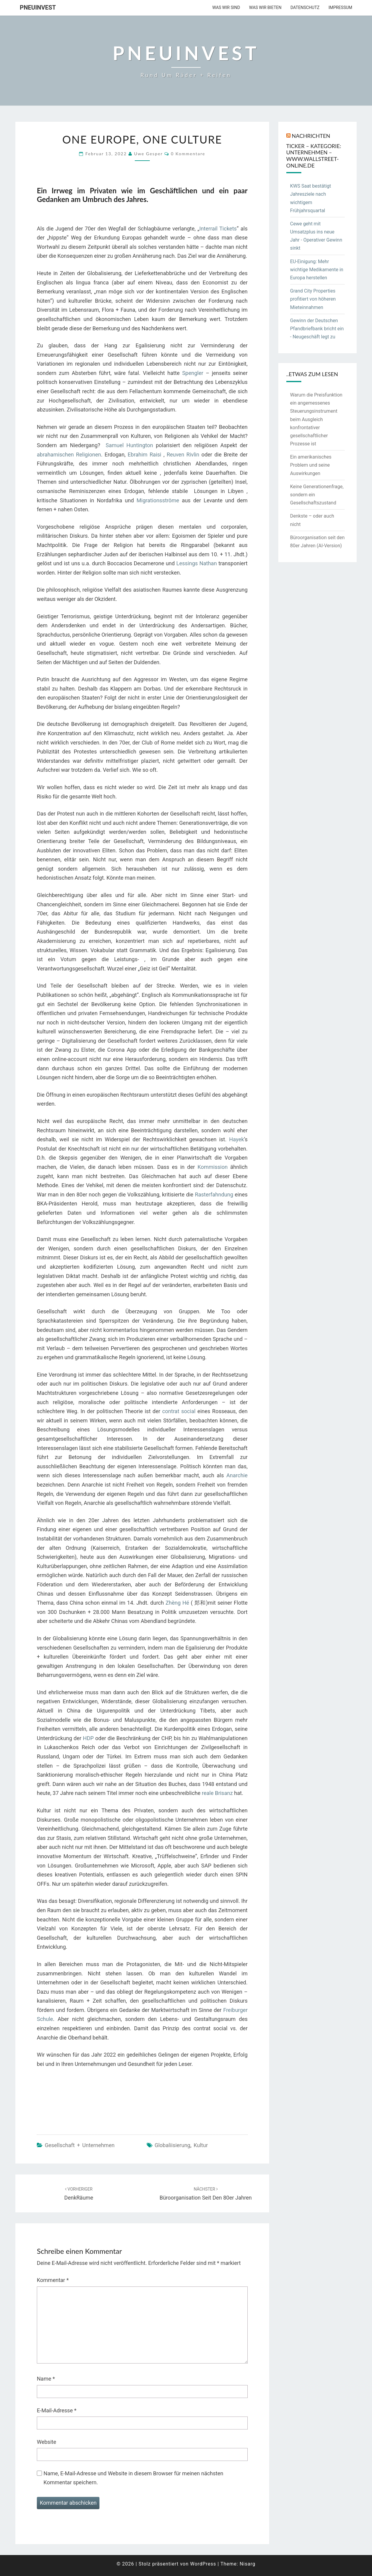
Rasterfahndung (214, 1194)
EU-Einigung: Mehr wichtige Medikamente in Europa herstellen (317, 270)
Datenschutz (305, 7)
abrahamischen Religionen (69, 454)
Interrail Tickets (218, 228)
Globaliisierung (172, 2145)
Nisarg (247, 2564)
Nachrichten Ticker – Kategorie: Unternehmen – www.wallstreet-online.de (313, 150)
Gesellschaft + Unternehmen (79, 2145)
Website (46, 2442)
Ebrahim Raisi (144, 454)
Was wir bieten (265, 7)
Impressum (340, 7)
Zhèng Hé (177, 1603)
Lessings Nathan (196, 563)
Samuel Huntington (129, 445)
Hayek (236, 1139)
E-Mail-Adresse (56, 2410)
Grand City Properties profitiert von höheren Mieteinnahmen (313, 299)
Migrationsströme (158, 500)
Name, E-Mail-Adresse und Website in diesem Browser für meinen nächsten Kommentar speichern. (133, 2478)
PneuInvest (38, 7)
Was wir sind (226, 7)
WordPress (203, 2564)
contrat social (179, 1411)
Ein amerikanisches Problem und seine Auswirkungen (311, 465)
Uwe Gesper (148, 153)
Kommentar (53, 2280)
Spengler (192, 373)
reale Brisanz (217, 1793)
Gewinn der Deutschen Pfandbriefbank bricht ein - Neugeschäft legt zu (317, 329)
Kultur (200, 2145)
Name (46, 2378)
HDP (88, 1738)
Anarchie (237, 1475)
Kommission (212, 1167)
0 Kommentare (188, 153)
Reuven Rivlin (183, 454)
